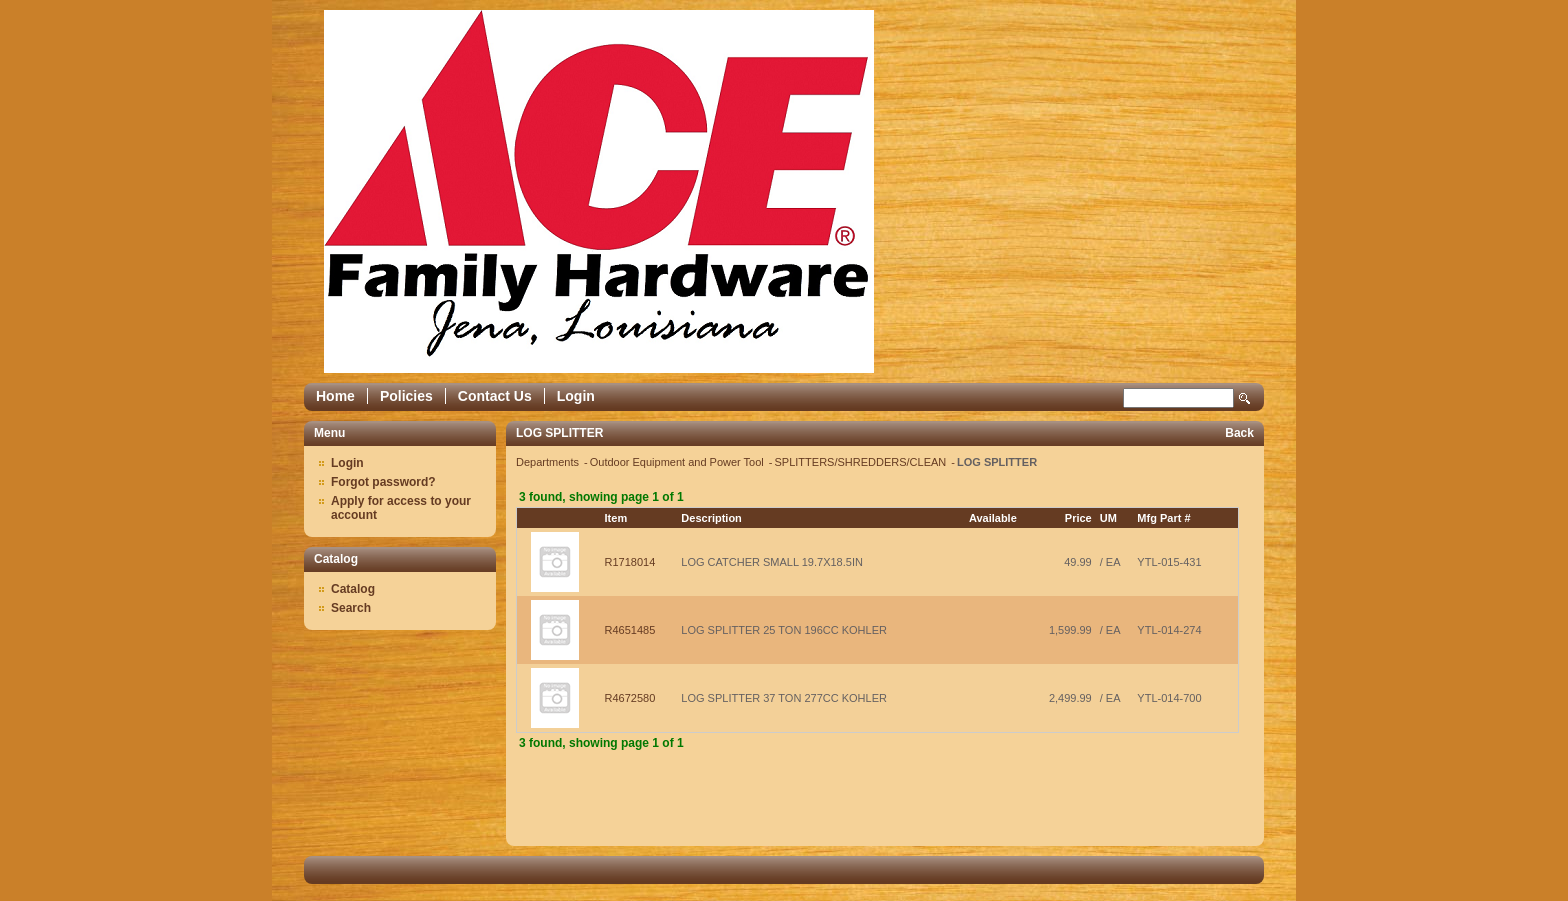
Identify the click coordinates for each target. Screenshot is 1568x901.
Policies (406, 396)
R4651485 (630, 630)
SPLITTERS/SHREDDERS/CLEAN (862, 462)
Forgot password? (383, 482)
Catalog (353, 589)
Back (1239, 433)
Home (335, 396)
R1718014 (630, 562)
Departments (549, 462)
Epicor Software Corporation (599, 191)
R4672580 (630, 698)
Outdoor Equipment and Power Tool (678, 462)
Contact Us (495, 396)
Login (576, 396)
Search (1245, 398)
